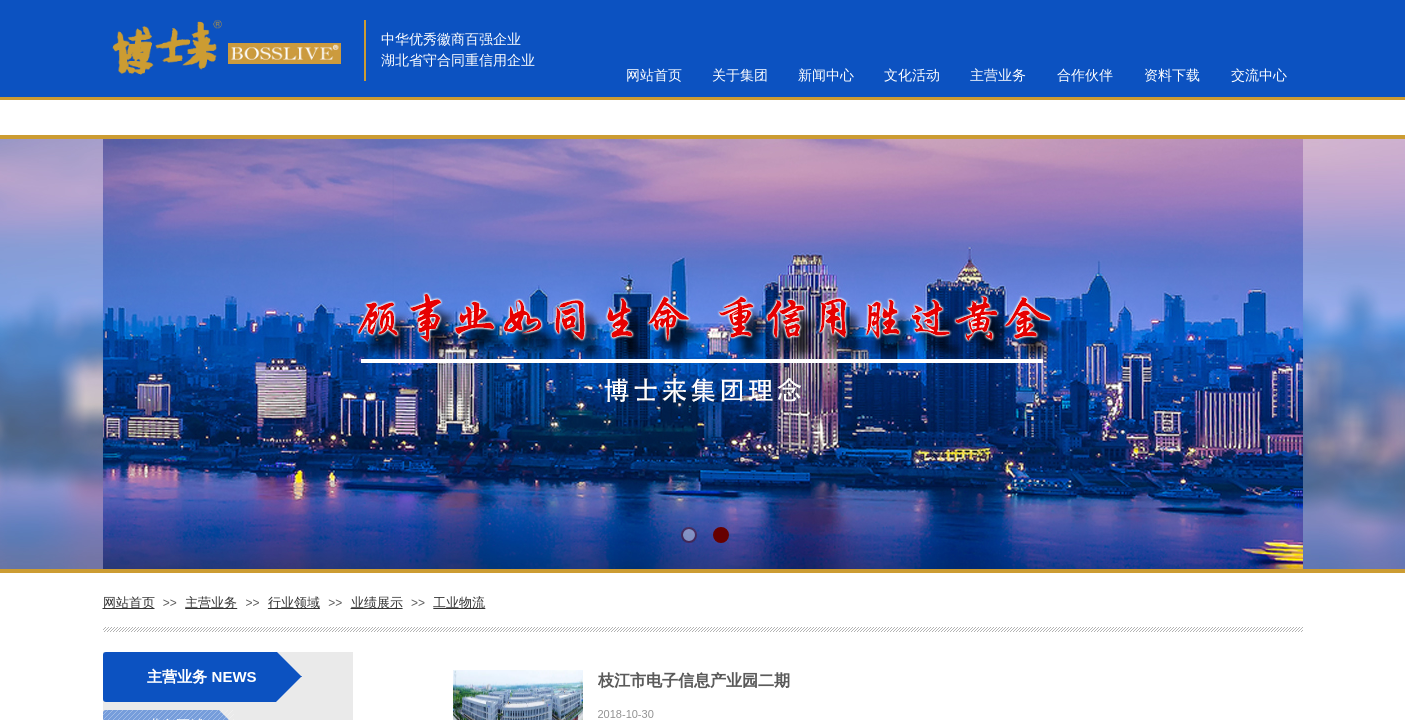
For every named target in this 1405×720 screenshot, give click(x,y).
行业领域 (294, 602)
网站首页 (129, 602)
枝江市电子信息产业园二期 (694, 680)
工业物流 (459, 602)
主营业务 (211, 602)
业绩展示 (377, 602)
